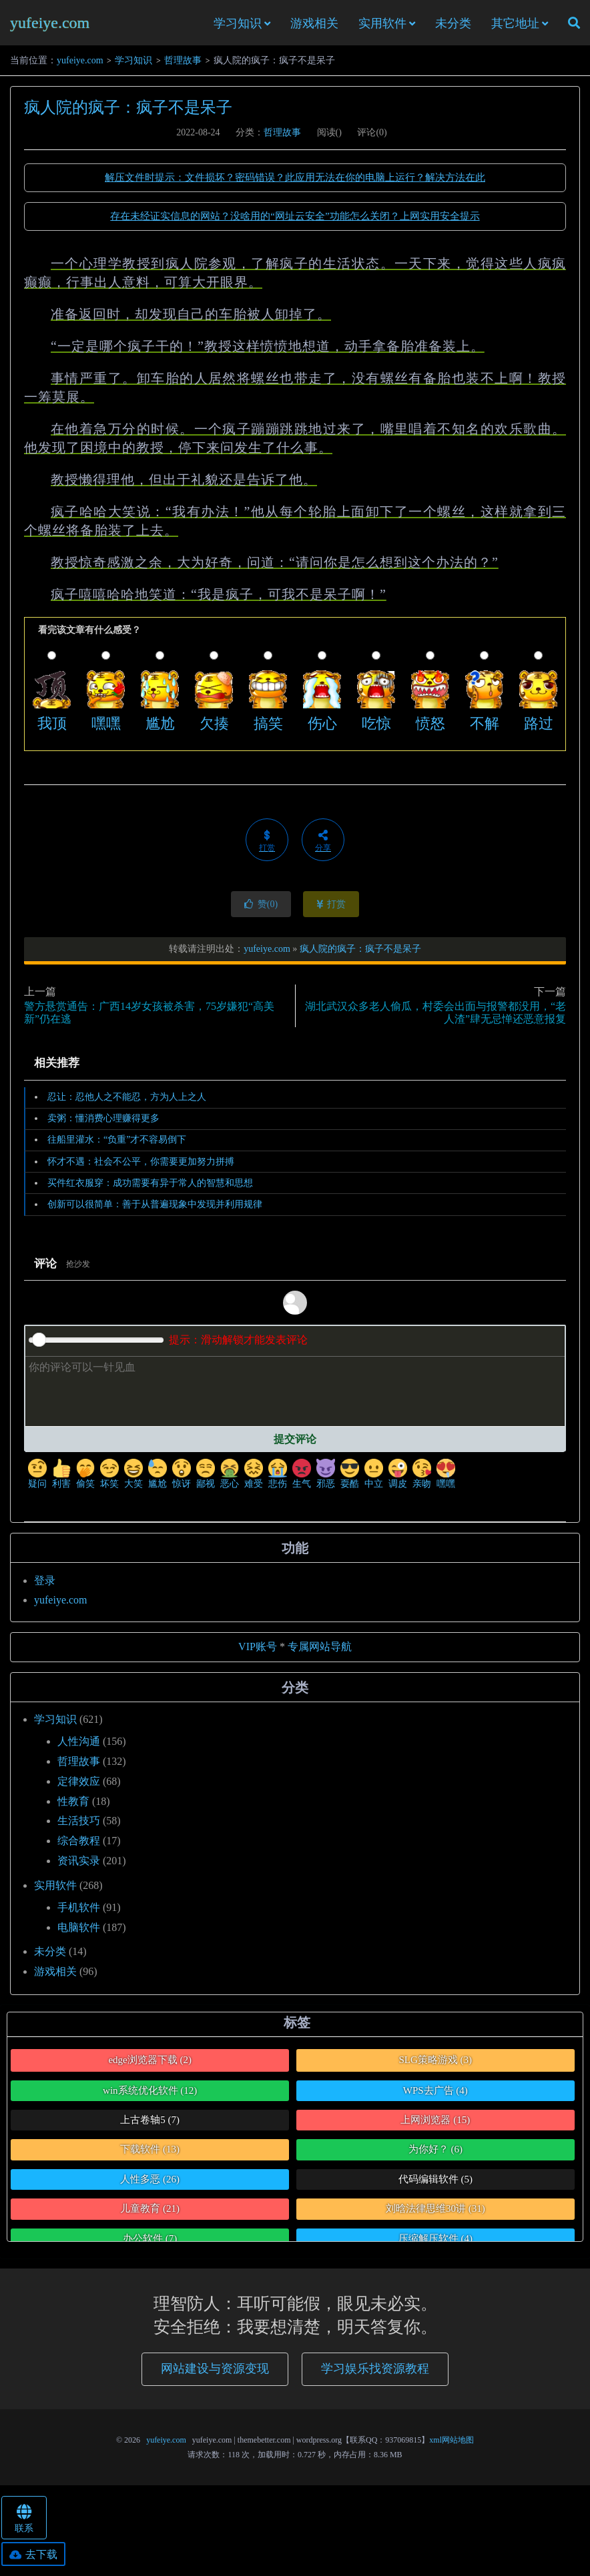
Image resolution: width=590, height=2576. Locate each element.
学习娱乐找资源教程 (375, 2372)
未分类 (453, 24)
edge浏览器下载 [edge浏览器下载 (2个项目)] (150, 2063)
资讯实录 (78, 1864)
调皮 (397, 1478)
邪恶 (325, 1478)
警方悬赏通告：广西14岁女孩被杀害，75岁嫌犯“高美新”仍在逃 (149, 1017)
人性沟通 (78, 1745)
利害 (61, 1478)
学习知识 (238, 24)
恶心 (229, 1478)
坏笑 (109, 1478)
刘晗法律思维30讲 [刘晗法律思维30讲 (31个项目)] (435, 2212)
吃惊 (376, 727)
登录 (44, 1584)
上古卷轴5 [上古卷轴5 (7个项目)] (150, 2123)
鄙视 (205, 1478)
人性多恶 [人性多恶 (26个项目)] (150, 2183)
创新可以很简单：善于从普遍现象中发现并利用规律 (154, 1208)
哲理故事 (183, 64)
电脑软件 (78, 1930)
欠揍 (214, 727)
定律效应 (78, 1784)
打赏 (331, 908)
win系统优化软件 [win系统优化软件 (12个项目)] (150, 2093)
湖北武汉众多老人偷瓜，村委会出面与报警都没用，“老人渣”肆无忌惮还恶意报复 (435, 1017)
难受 (253, 1478)
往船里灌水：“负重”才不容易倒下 (116, 1144)
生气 (301, 1478)
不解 (484, 727)
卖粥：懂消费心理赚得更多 (103, 1122)
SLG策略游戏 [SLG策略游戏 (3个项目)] (435, 2063)
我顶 (52, 727)
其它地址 (515, 24)
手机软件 (78, 1911)
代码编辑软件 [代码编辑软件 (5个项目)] (435, 2183)
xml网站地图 (451, 2443)
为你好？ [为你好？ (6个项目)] (435, 2153)
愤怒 (430, 727)
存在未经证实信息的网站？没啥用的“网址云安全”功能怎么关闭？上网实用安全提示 (294, 220)
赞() (261, 908)
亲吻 (421, 1478)
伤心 (322, 727)
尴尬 (160, 727)
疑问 (37, 1478)
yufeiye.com (49, 24)
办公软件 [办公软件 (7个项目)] (150, 2241)
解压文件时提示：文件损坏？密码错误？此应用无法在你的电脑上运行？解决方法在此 (295, 181)
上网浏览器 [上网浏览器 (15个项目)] (435, 2123)
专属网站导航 (320, 1650)
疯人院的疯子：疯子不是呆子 (128, 111)
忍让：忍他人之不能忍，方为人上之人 (126, 1101)
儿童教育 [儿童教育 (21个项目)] (150, 2212)
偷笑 (85, 1478)
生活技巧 (78, 1824)
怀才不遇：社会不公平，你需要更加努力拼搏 (140, 1165)
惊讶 (181, 1478)
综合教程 (78, 1844)
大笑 (133, 1478)
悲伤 (277, 1478)
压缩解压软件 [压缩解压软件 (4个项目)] (435, 2241)
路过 (538, 727)
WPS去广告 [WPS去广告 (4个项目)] (435, 2093)
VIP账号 (257, 1650)
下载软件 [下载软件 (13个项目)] (150, 2153)
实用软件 (382, 24)
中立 (373, 1478)
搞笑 (268, 727)
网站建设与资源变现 (215, 2372)
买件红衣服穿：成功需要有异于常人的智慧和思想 (150, 1187)
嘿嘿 (106, 727)
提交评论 (295, 1443)
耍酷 (349, 1478)
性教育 (73, 1804)
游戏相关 (314, 24)
